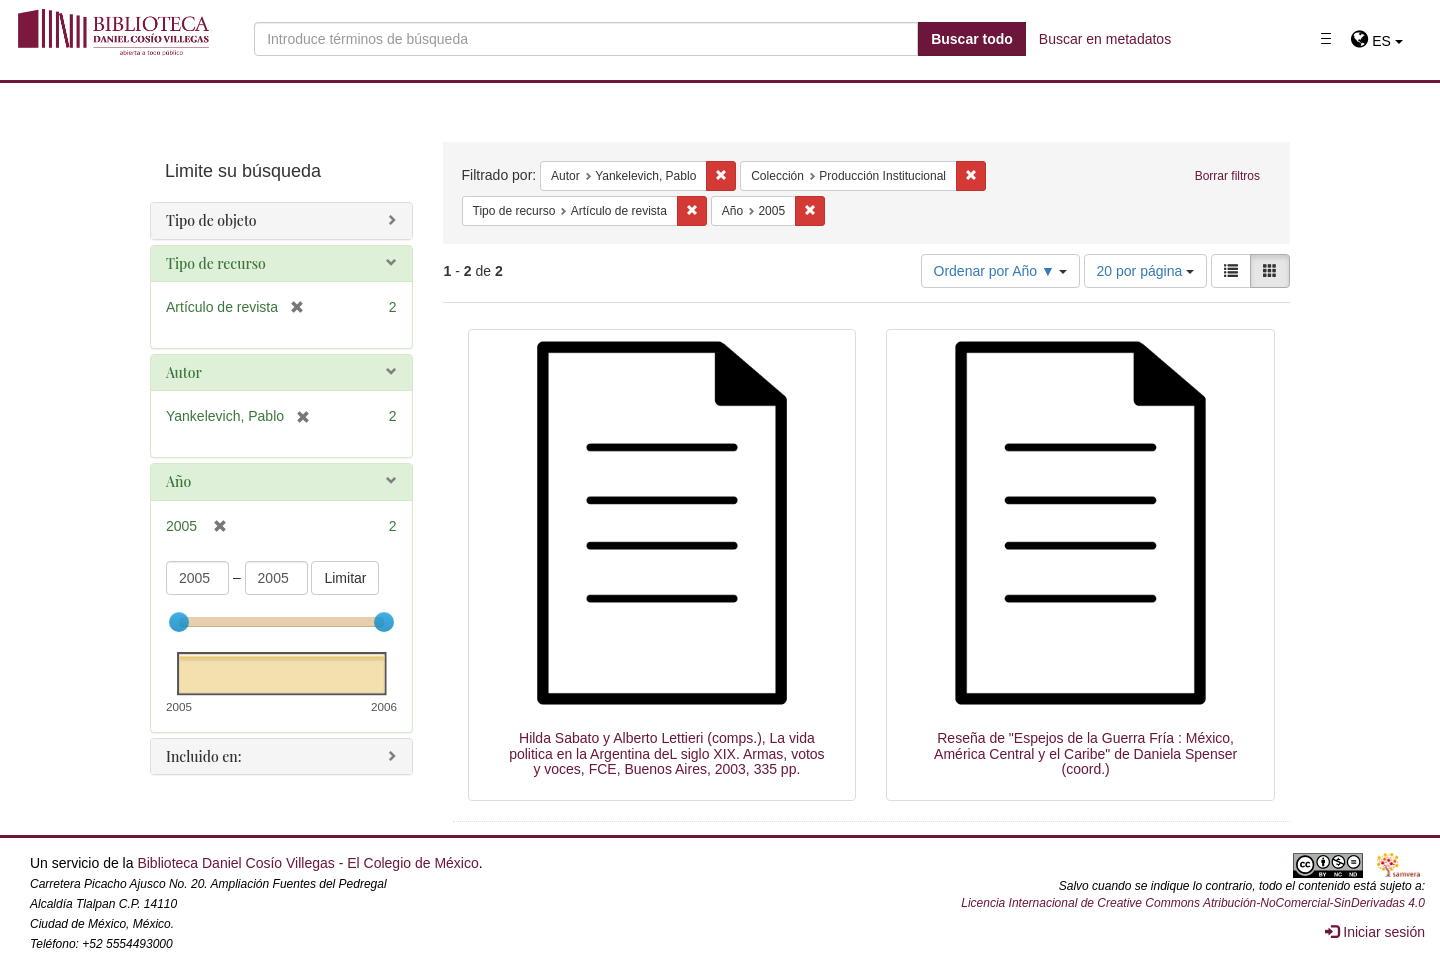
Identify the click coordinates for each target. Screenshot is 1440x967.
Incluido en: (203, 756)
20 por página (1146, 271)
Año (178, 481)
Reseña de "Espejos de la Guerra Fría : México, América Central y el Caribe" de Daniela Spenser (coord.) (1085, 753)
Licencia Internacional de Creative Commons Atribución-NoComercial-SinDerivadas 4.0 (1193, 903)
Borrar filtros (1227, 176)
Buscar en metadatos (1105, 39)
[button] (1376, 41)
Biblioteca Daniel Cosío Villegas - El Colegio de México (307, 863)
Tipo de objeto (211, 220)
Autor (184, 372)
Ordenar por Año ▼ (1000, 271)
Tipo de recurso (216, 263)
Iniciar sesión (1375, 932)
